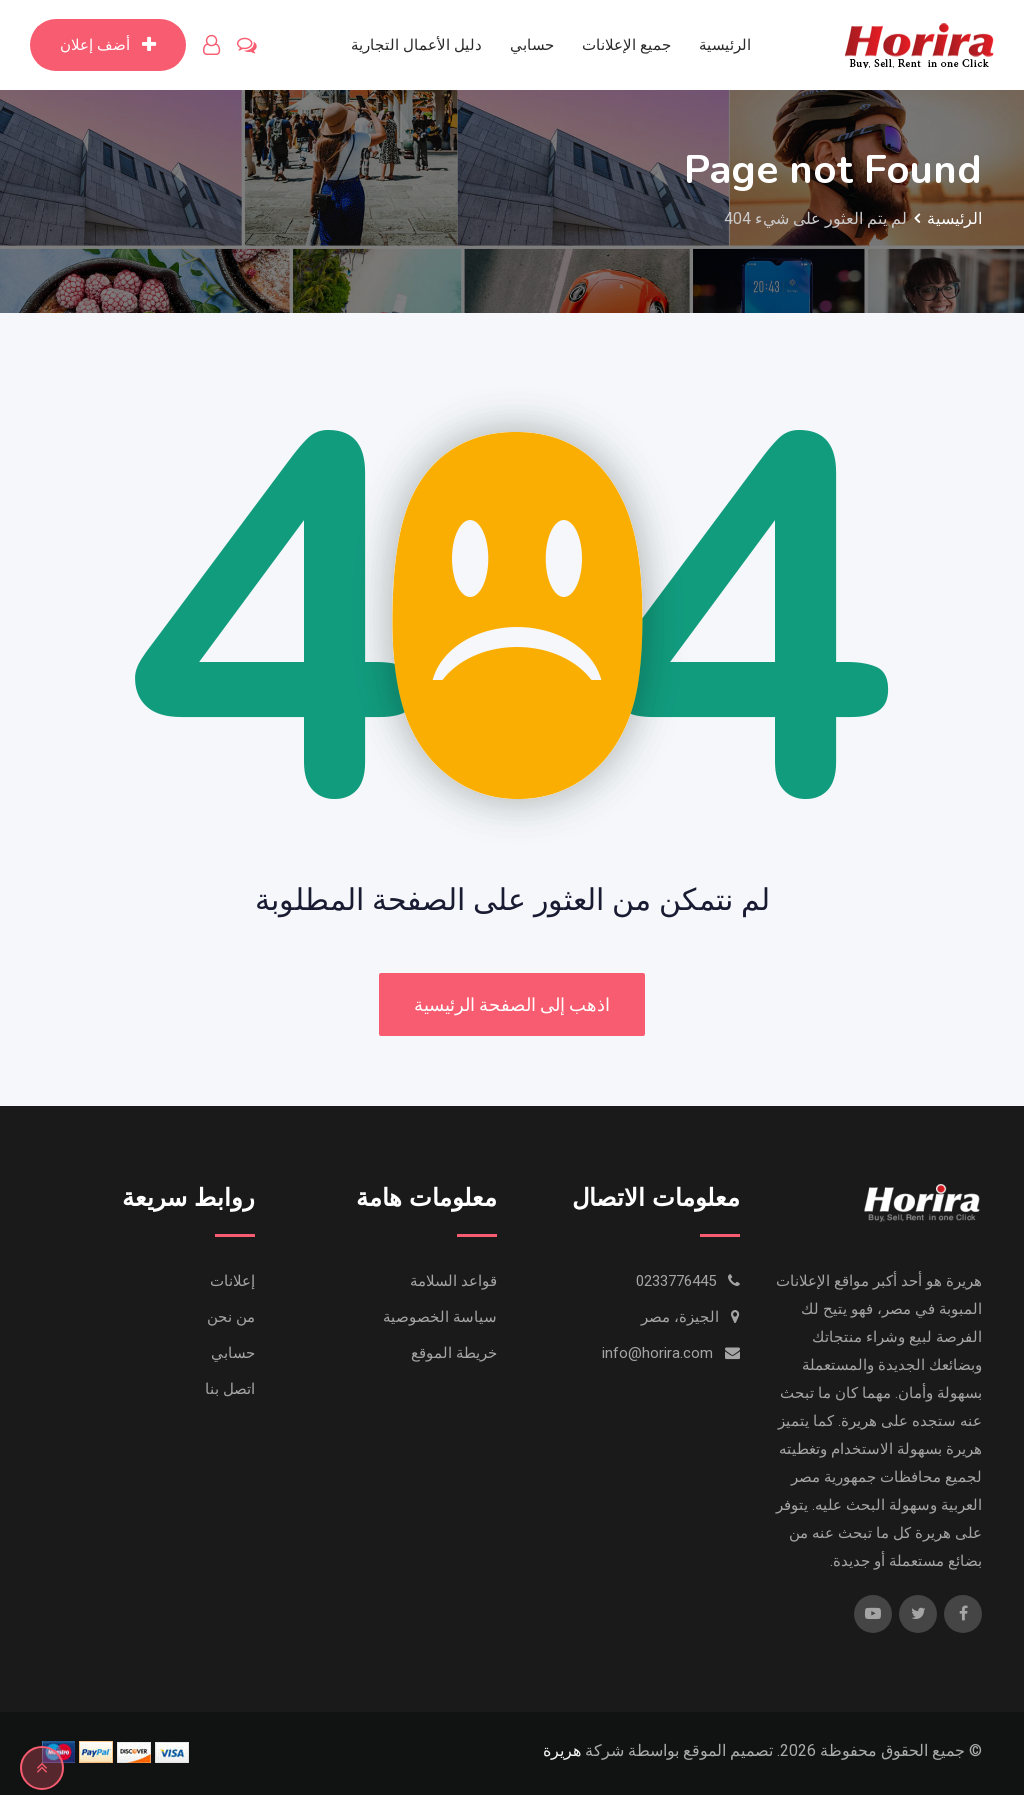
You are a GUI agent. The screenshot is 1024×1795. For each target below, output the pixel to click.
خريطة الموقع (454, 1353)
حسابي (532, 45)
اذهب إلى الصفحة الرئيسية (512, 1004)
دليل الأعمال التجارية (416, 45)
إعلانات (232, 1281)
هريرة (562, 1750)
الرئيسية (725, 45)
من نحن (231, 1317)
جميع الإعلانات (626, 45)
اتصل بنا (230, 1389)
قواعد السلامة (453, 1281)
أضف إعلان (108, 45)
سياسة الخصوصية (440, 1317)
